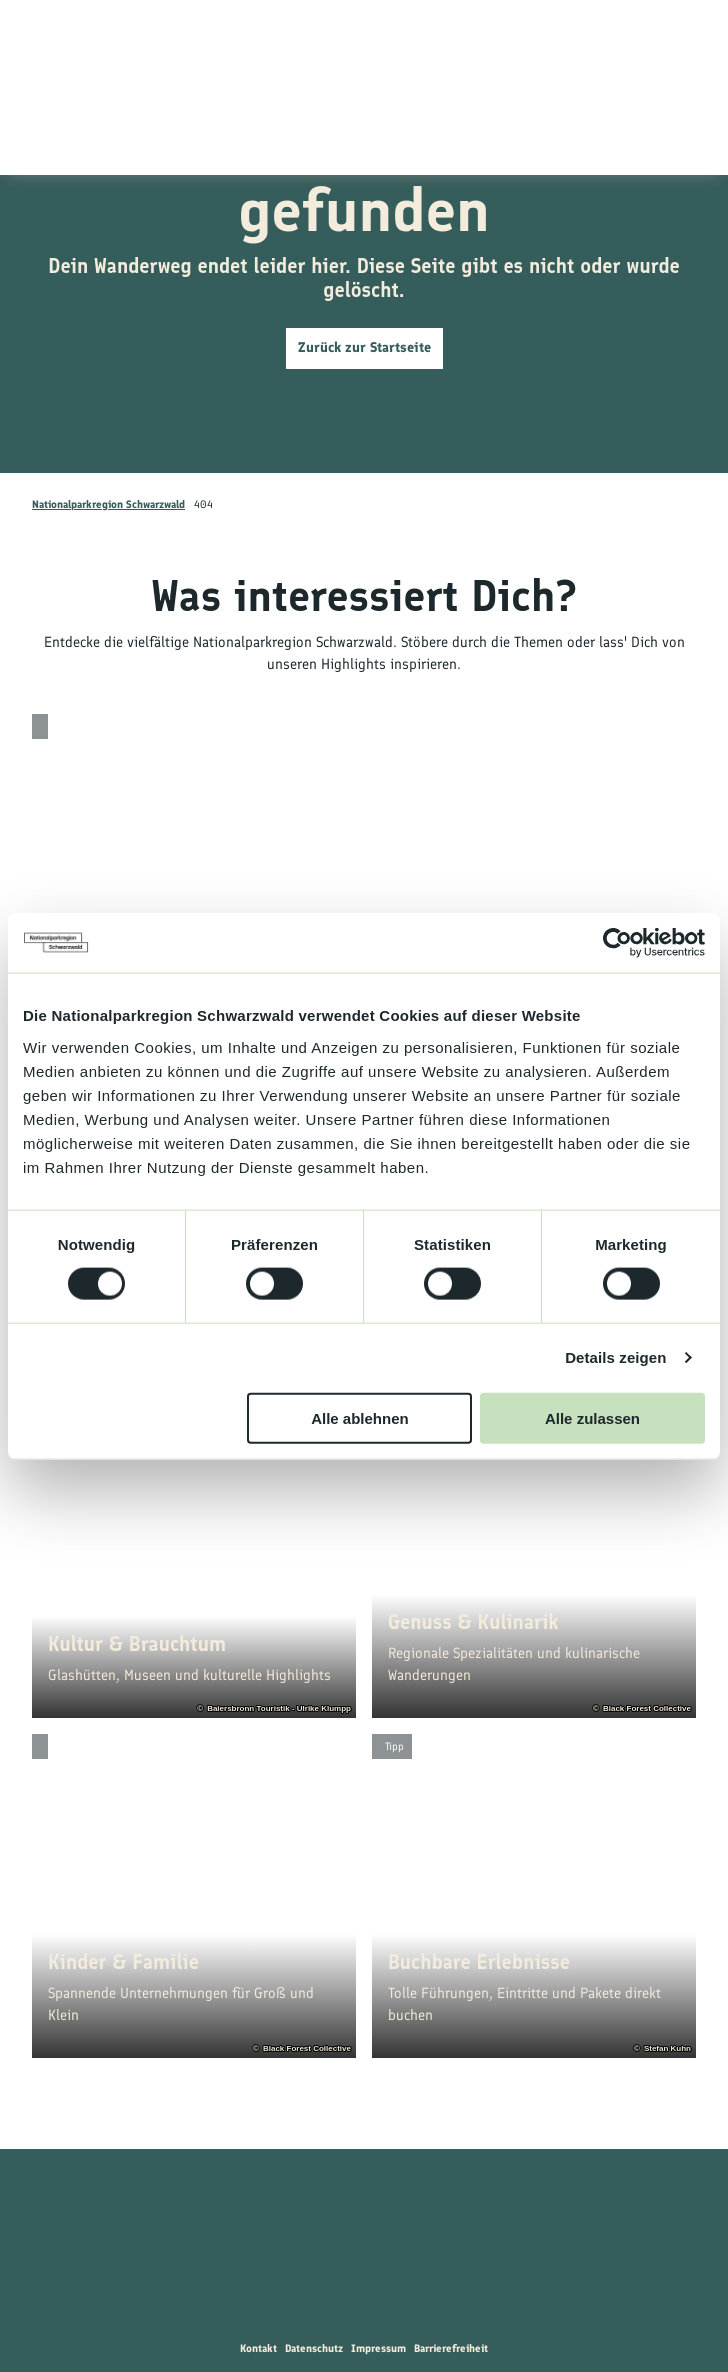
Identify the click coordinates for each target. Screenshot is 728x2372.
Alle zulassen (592, 1417)
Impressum (378, 2348)
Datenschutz (314, 2348)
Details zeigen (615, 1357)
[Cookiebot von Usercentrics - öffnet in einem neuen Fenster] (617, 943)
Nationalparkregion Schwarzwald (108, 504)
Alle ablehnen (360, 1417)
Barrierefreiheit (451, 2348)
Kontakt (258, 2348)
